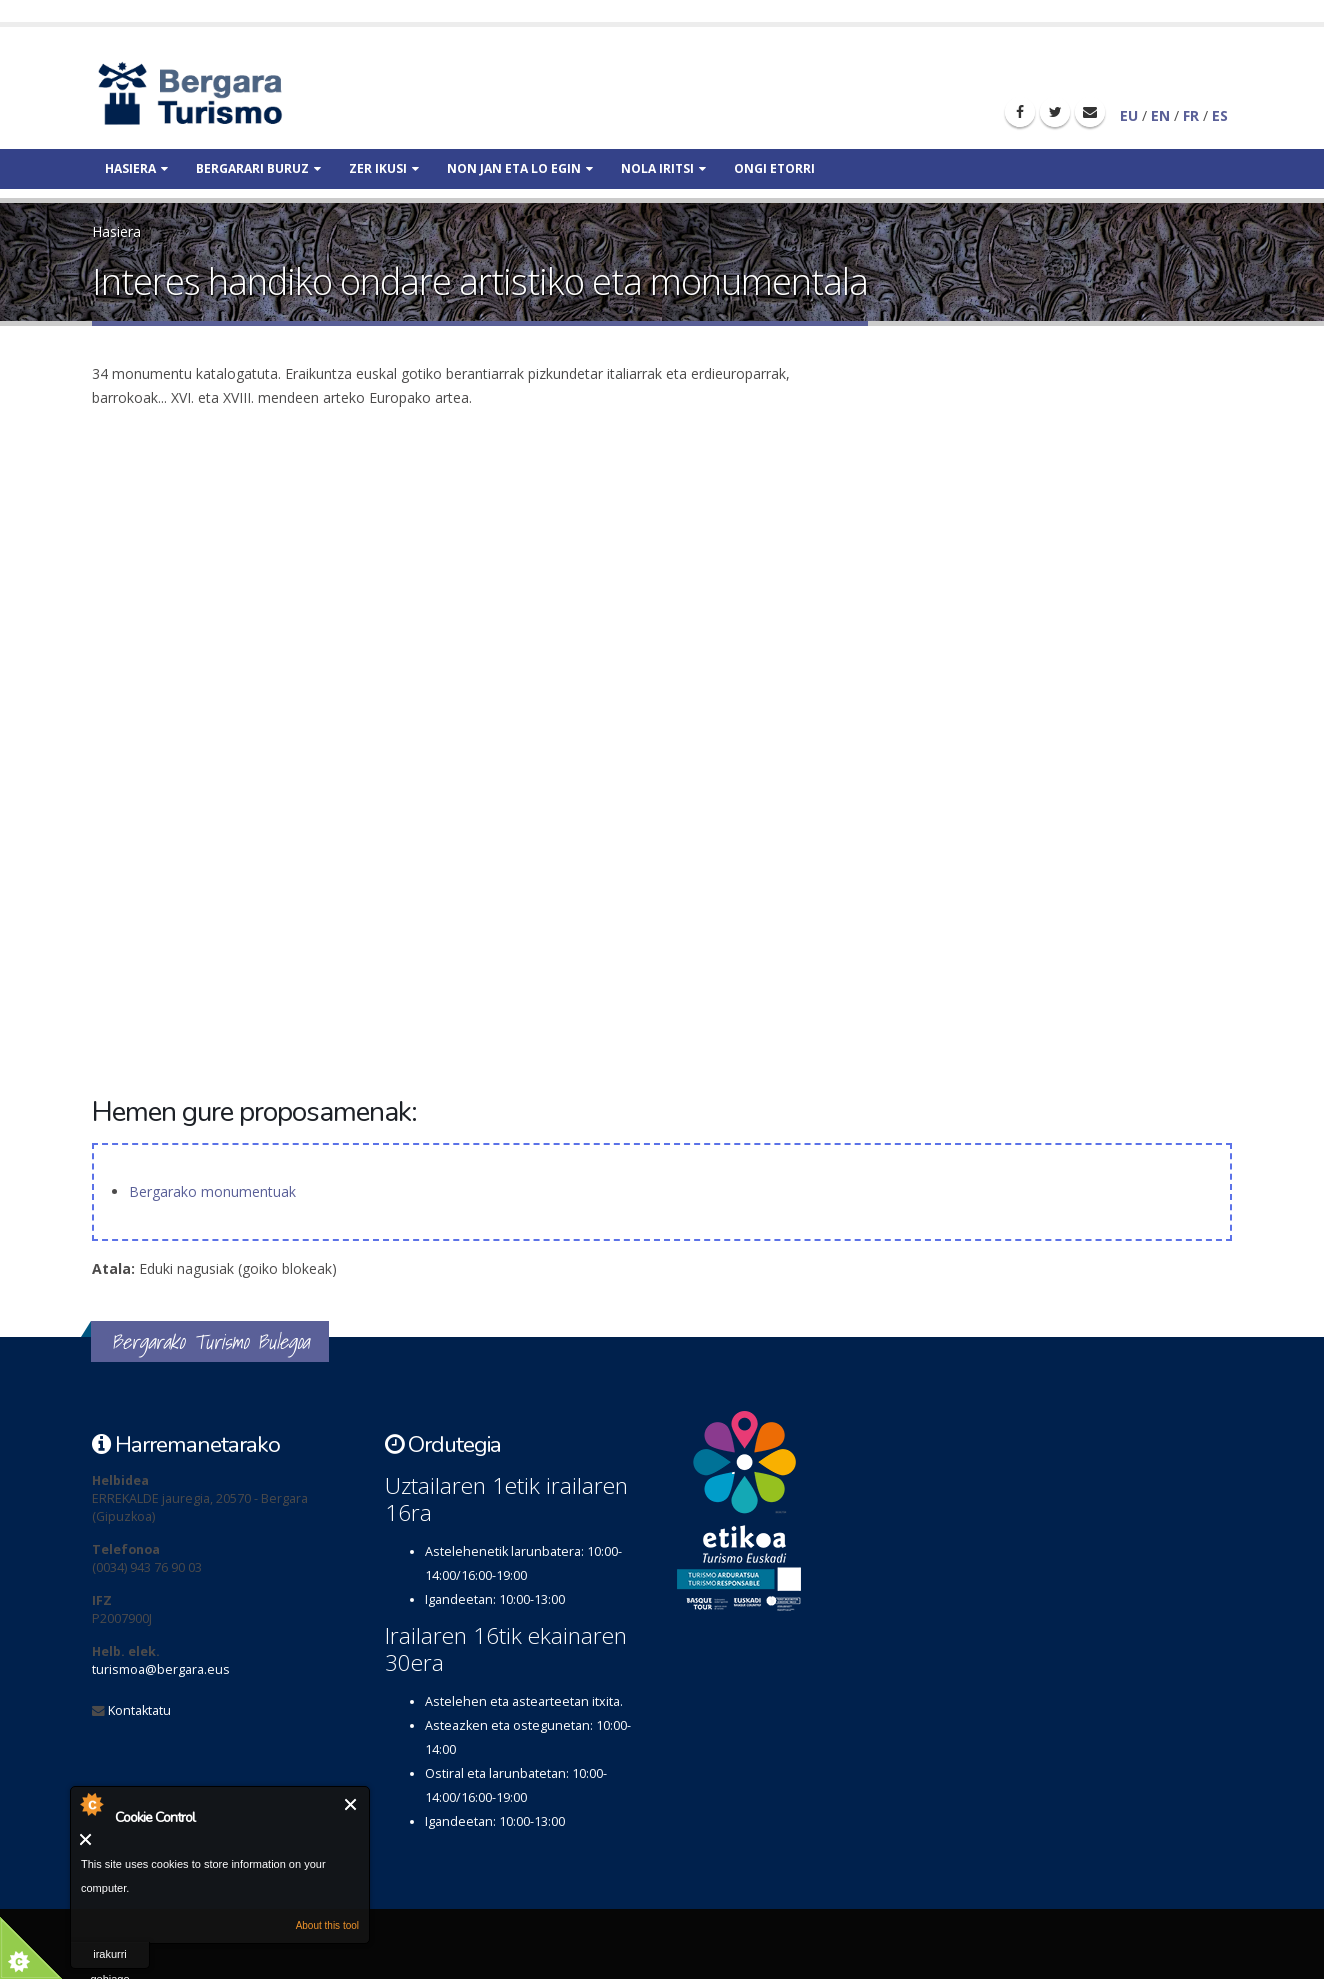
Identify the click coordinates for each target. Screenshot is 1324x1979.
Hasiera (136, 168)
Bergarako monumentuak (212, 1191)
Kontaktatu (139, 1710)
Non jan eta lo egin (520, 168)
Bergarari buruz (258, 168)
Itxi (351, 1804)
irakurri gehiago (109, 1958)
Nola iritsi (663, 168)
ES (1220, 115)
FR (1191, 115)
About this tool (327, 1925)
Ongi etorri (774, 168)
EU (1129, 115)
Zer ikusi (384, 168)
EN (1160, 115)
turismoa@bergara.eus (161, 1669)
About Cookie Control (91, 1804)
